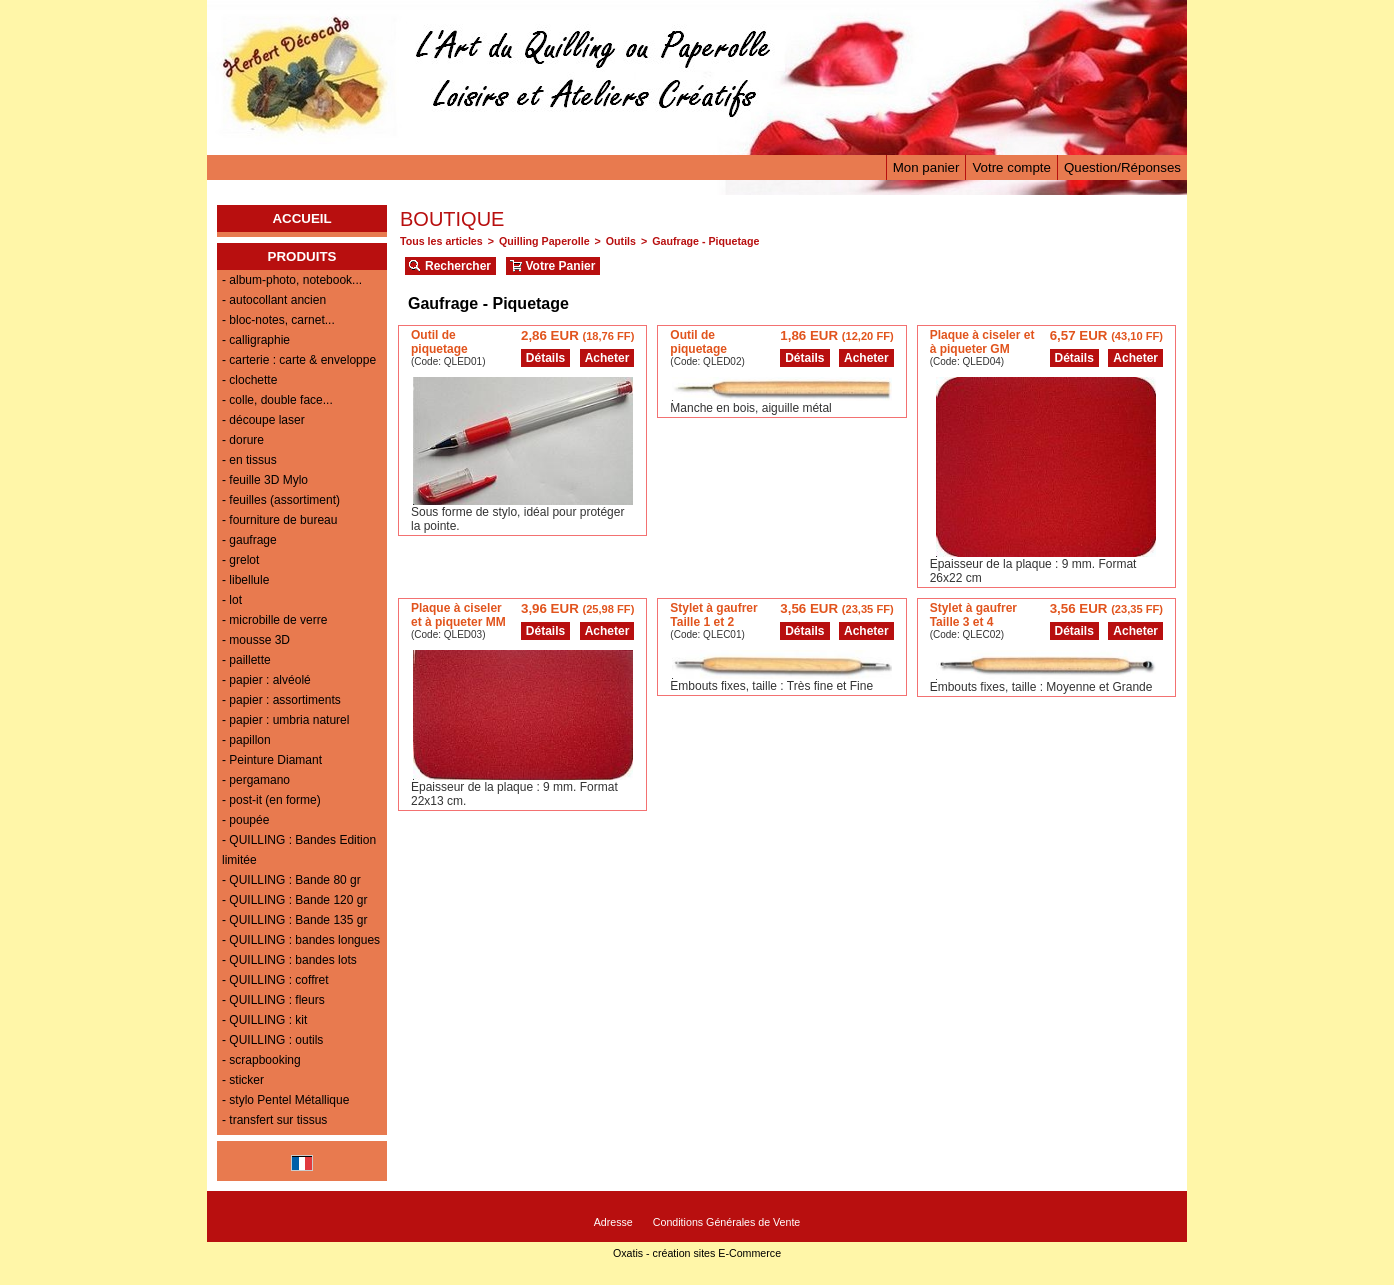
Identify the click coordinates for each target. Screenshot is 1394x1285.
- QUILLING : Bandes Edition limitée (299, 850)
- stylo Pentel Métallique (285, 1100)
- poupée (245, 820)
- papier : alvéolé (266, 680)
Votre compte (1011, 167)
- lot (232, 600)
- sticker (243, 1080)
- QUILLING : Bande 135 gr (294, 920)
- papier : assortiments (281, 700)
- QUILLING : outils (272, 1040)
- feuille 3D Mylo (265, 480)
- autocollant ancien (274, 300)
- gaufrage (249, 540)
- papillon (246, 740)
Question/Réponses (1122, 167)
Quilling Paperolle (544, 241)
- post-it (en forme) (271, 800)
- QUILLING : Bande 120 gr (294, 900)
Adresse (613, 1222)
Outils (621, 241)
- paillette (246, 660)
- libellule (245, 580)
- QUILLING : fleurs (273, 1000)
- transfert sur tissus (274, 1120)
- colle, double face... (277, 400)
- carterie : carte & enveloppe (299, 360)
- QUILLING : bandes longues (301, 940)
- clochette (249, 380)
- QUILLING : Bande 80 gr (291, 880)
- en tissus (249, 460)
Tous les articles (441, 241)
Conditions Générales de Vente (727, 1222)
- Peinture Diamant (272, 760)
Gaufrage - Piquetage (705, 241)
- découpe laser (263, 420)
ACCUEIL (301, 218)
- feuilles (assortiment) (281, 500)
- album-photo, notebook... (292, 280)
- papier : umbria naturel (285, 720)
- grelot (240, 560)
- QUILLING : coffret (275, 980)
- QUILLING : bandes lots (289, 960)
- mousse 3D (256, 640)
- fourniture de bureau (279, 520)
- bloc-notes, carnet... (278, 320)
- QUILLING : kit (264, 1020)
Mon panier (926, 167)
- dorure (243, 440)
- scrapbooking (261, 1060)
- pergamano (256, 780)
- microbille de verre (274, 620)
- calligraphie (256, 340)
